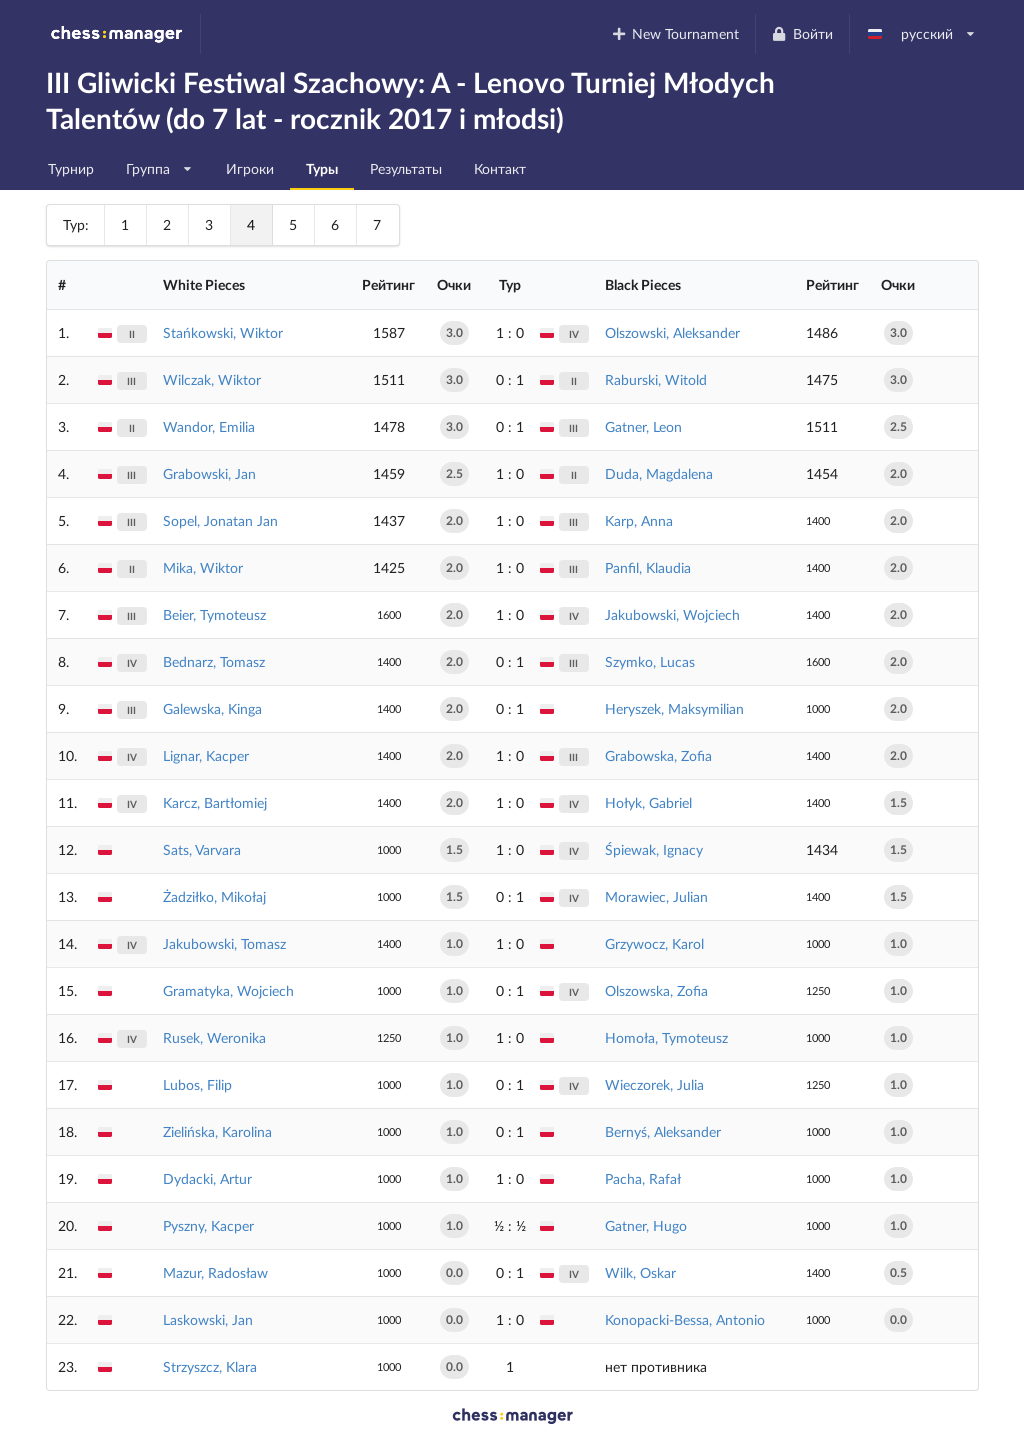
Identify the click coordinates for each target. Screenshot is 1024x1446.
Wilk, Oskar (640, 1272)
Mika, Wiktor (203, 567)
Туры (322, 168)
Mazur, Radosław (215, 1272)
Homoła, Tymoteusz (666, 1037)
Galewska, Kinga (212, 708)
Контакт (500, 168)
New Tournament (674, 33)
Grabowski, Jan (209, 473)
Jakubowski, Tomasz (224, 943)
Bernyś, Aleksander (663, 1131)
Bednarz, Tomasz (214, 661)
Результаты (406, 168)
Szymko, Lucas (650, 661)
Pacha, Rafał (643, 1178)
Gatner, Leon (643, 426)
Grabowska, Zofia (658, 755)
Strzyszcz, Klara (210, 1366)
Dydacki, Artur (207, 1178)
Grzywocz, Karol (654, 943)
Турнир (71, 168)
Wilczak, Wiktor (212, 379)
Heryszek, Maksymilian (674, 708)
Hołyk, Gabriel (648, 802)
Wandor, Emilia (209, 426)
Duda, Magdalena (659, 473)
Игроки (250, 168)
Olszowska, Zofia (656, 990)
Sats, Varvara (202, 849)
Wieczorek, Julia (654, 1084)
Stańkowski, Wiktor (223, 332)
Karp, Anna (639, 520)
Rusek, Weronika (214, 1037)
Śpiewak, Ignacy (654, 849)
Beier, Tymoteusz (214, 614)
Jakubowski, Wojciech (672, 614)
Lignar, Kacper (206, 755)
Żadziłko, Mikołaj (214, 896)
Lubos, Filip (197, 1084)
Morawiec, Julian (656, 896)
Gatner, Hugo (646, 1225)
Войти (802, 33)
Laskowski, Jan (208, 1319)
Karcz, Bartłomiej (215, 802)
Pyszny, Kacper (208, 1225)
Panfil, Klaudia (648, 567)
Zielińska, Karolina (217, 1131)
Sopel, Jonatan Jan (220, 520)
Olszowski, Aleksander (672, 332)
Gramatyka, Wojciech (228, 990)
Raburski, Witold (656, 379)
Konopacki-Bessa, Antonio (685, 1319)
